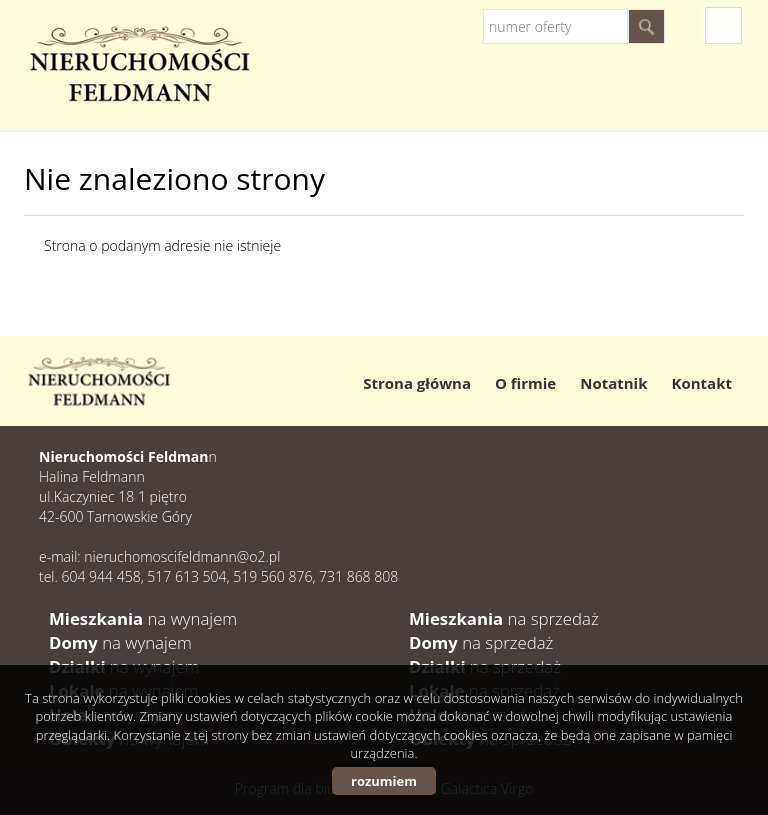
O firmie (525, 383)
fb (723, 25)
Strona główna (417, 383)
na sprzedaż (504, 618)
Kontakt (702, 383)
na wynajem (143, 618)
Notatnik (613, 383)
